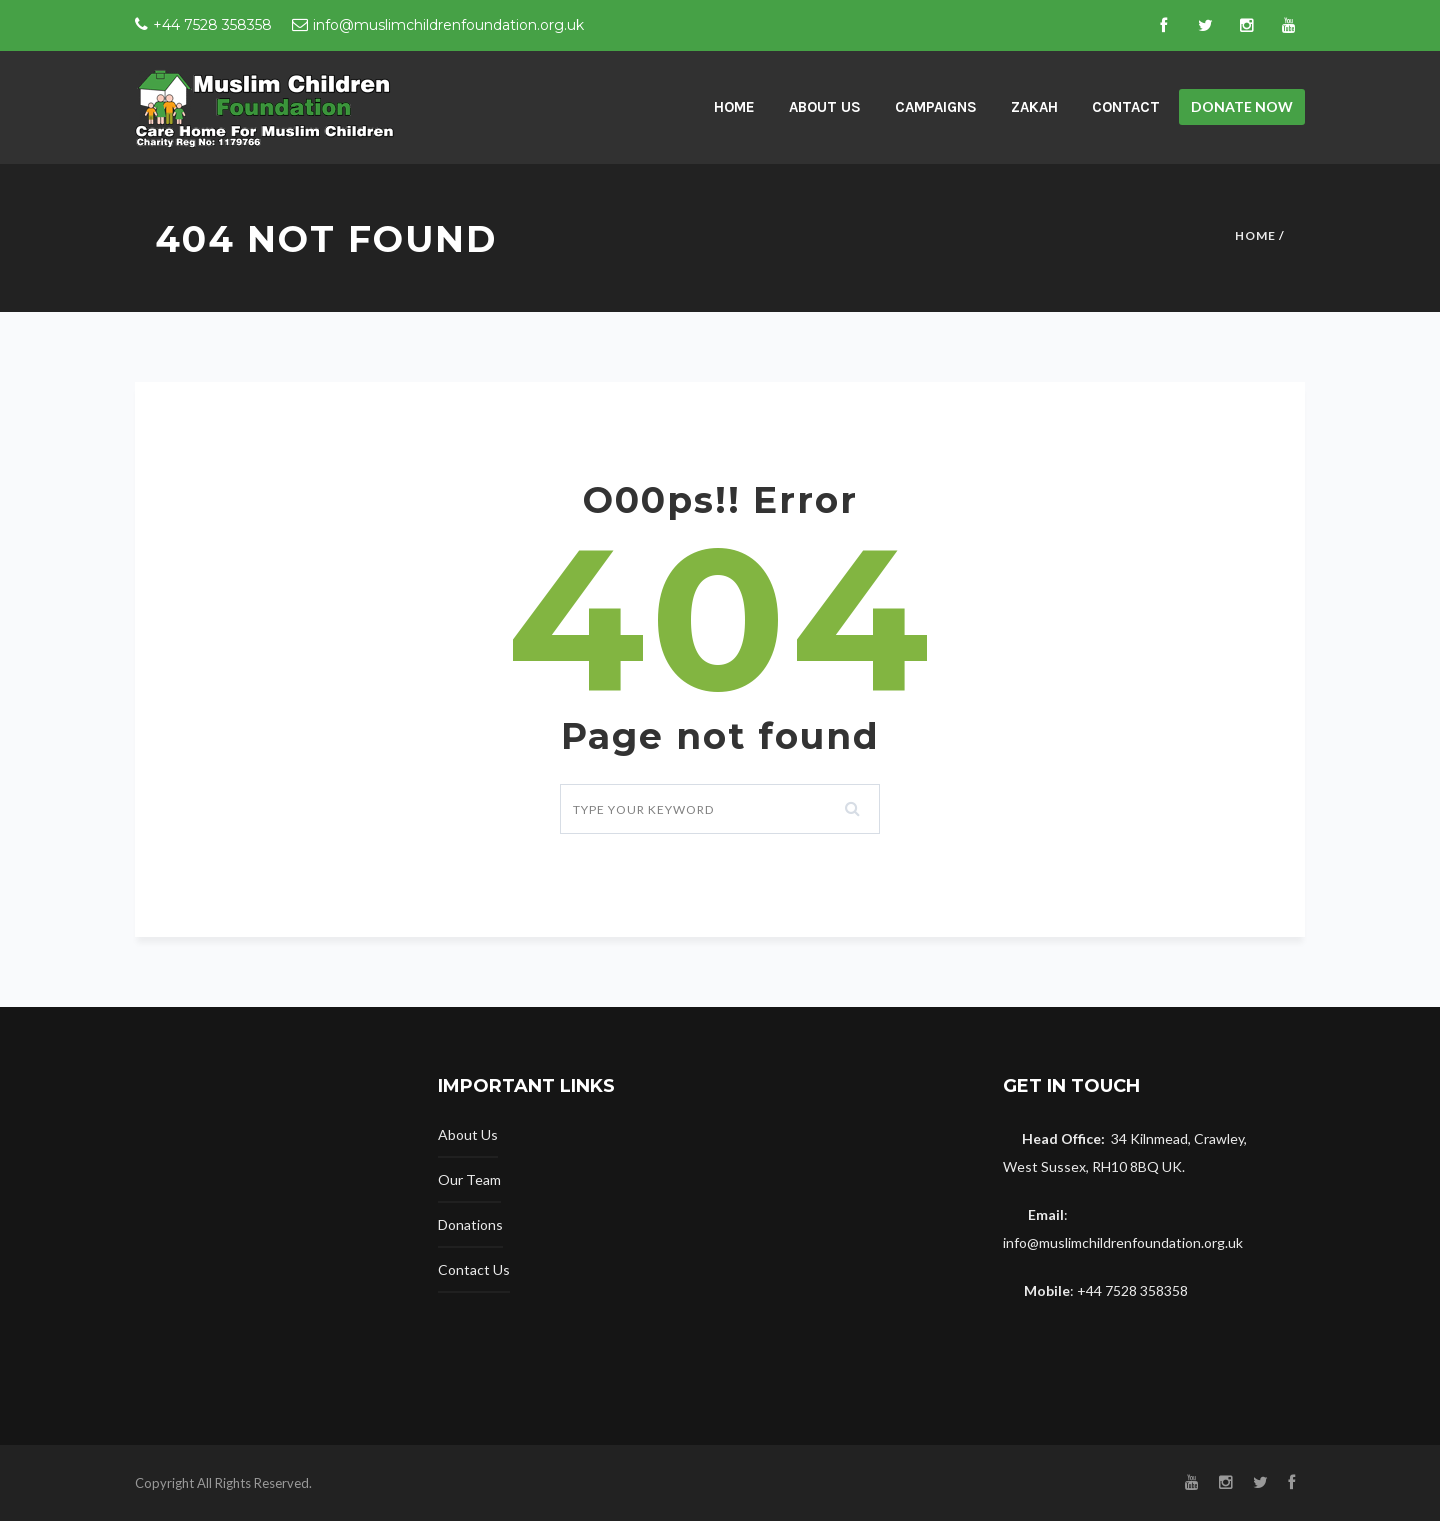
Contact (1126, 107)
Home (1255, 235)
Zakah (1034, 107)
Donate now (1242, 106)
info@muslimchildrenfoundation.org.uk (448, 25)
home (734, 107)
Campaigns (936, 107)
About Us (825, 107)
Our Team (469, 1179)
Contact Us (474, 1269)
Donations (470, 1224)
